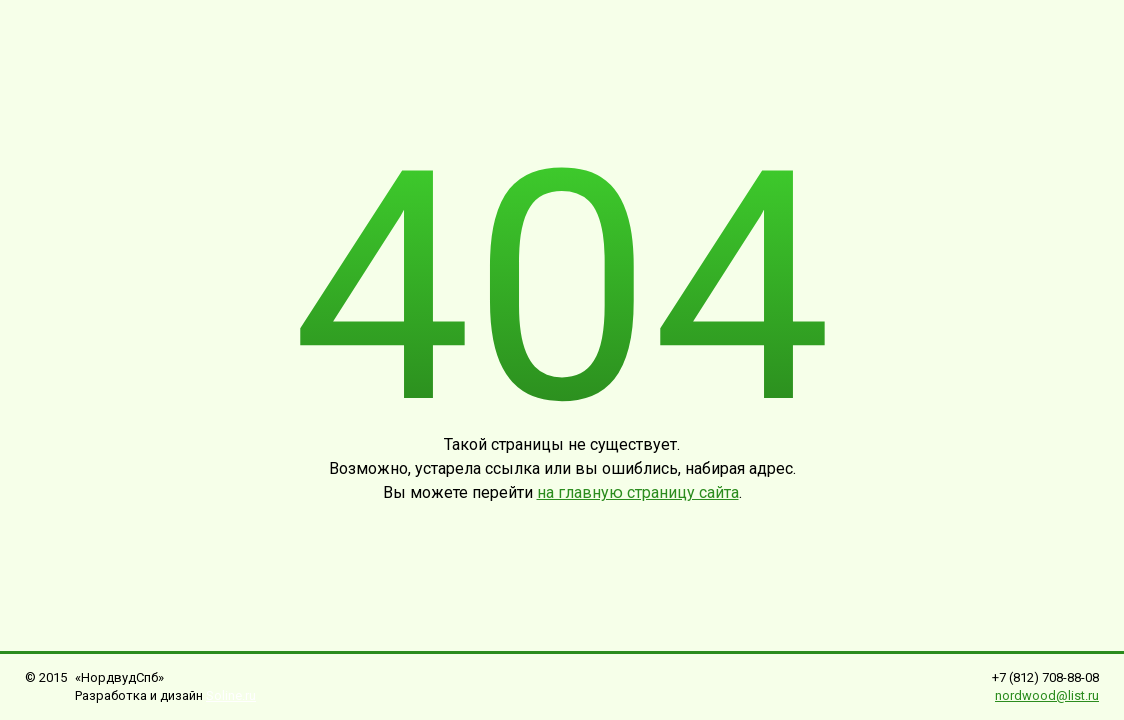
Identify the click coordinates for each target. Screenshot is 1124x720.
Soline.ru (231, 695)
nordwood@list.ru (1047, 695)
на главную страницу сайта (638, 492)
